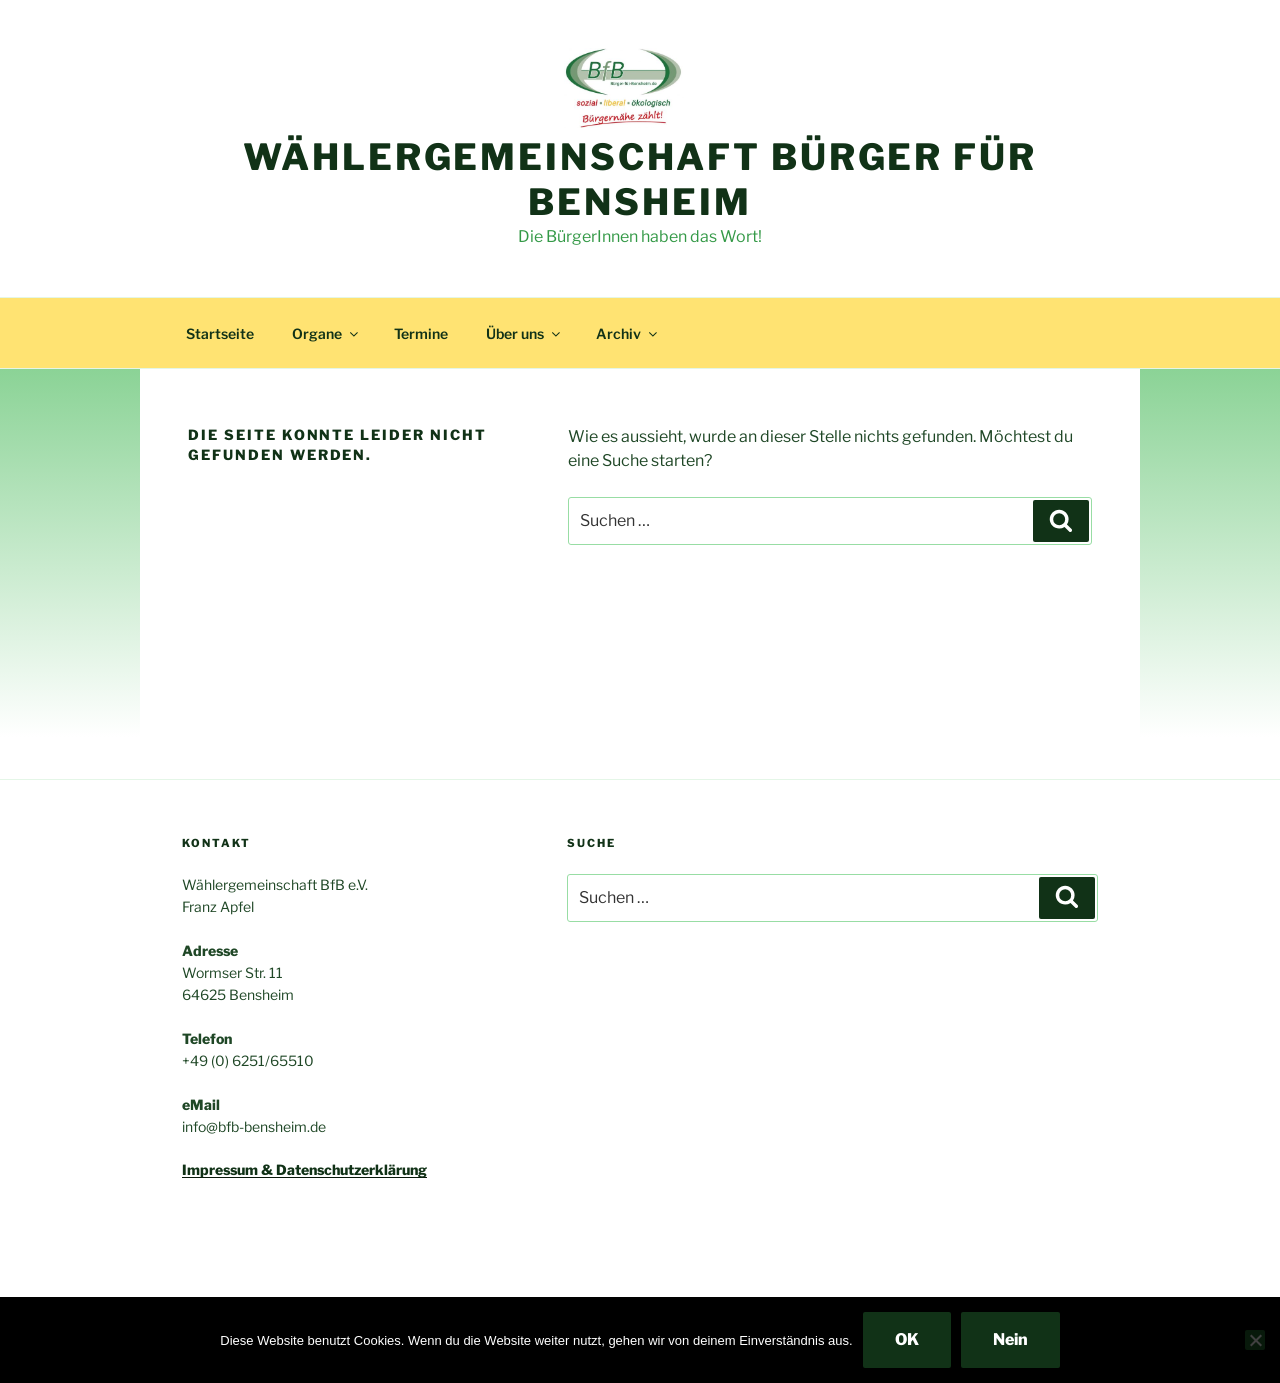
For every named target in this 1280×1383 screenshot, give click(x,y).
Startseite (220, 333)
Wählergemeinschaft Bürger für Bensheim (640, 179)
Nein (1010, 1339)
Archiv (628, 333)
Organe (326, 333)
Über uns (524, 333)
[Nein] (1255, 1340)
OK (907, 1339)
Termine (421, 333)
